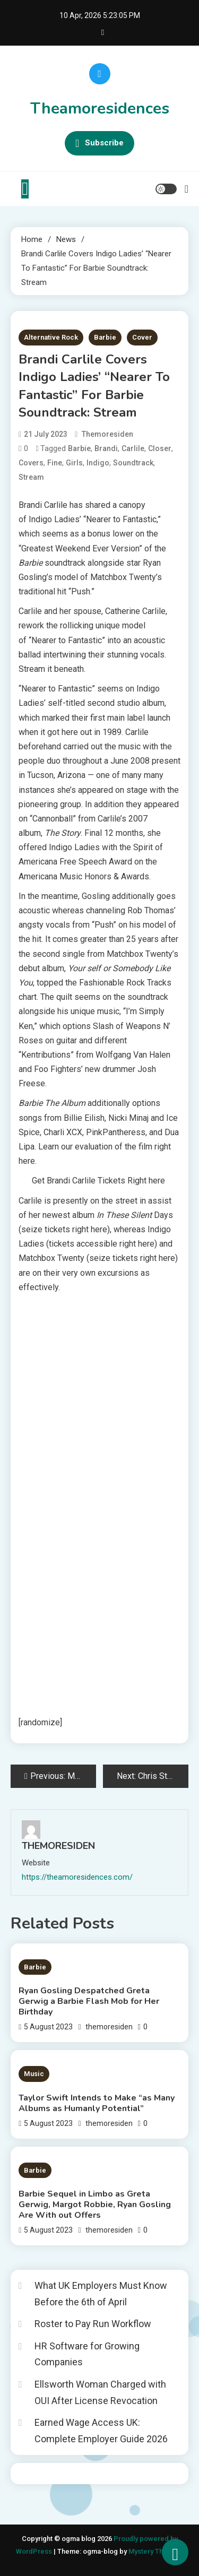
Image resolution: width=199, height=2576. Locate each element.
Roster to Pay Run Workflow (92, 2323)
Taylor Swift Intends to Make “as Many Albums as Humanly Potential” (97, 2103)
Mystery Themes (154, 2551)
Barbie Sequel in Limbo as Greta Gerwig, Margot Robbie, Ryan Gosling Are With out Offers (95, 2204)
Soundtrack (133, 463)
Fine (54, 463)
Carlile (133, 448)
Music (34, 2074)
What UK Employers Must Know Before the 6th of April (100, 2293)
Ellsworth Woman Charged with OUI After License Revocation (100, 2392)
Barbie (105, 337)
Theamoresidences (99, 108)
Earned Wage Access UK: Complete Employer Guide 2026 (101, 2430)
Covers (31, 463)
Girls (74, 463)
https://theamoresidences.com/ (77, 1877)
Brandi (106, 448)
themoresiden (107, 434)
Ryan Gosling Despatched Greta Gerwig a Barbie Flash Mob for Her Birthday (89, 2001)
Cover (142, 337)
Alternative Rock (51, 337)
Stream (31, 477)
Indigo (97, 463)
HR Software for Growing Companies (87, 2354)
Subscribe (99, 143)
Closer (159, 448)
